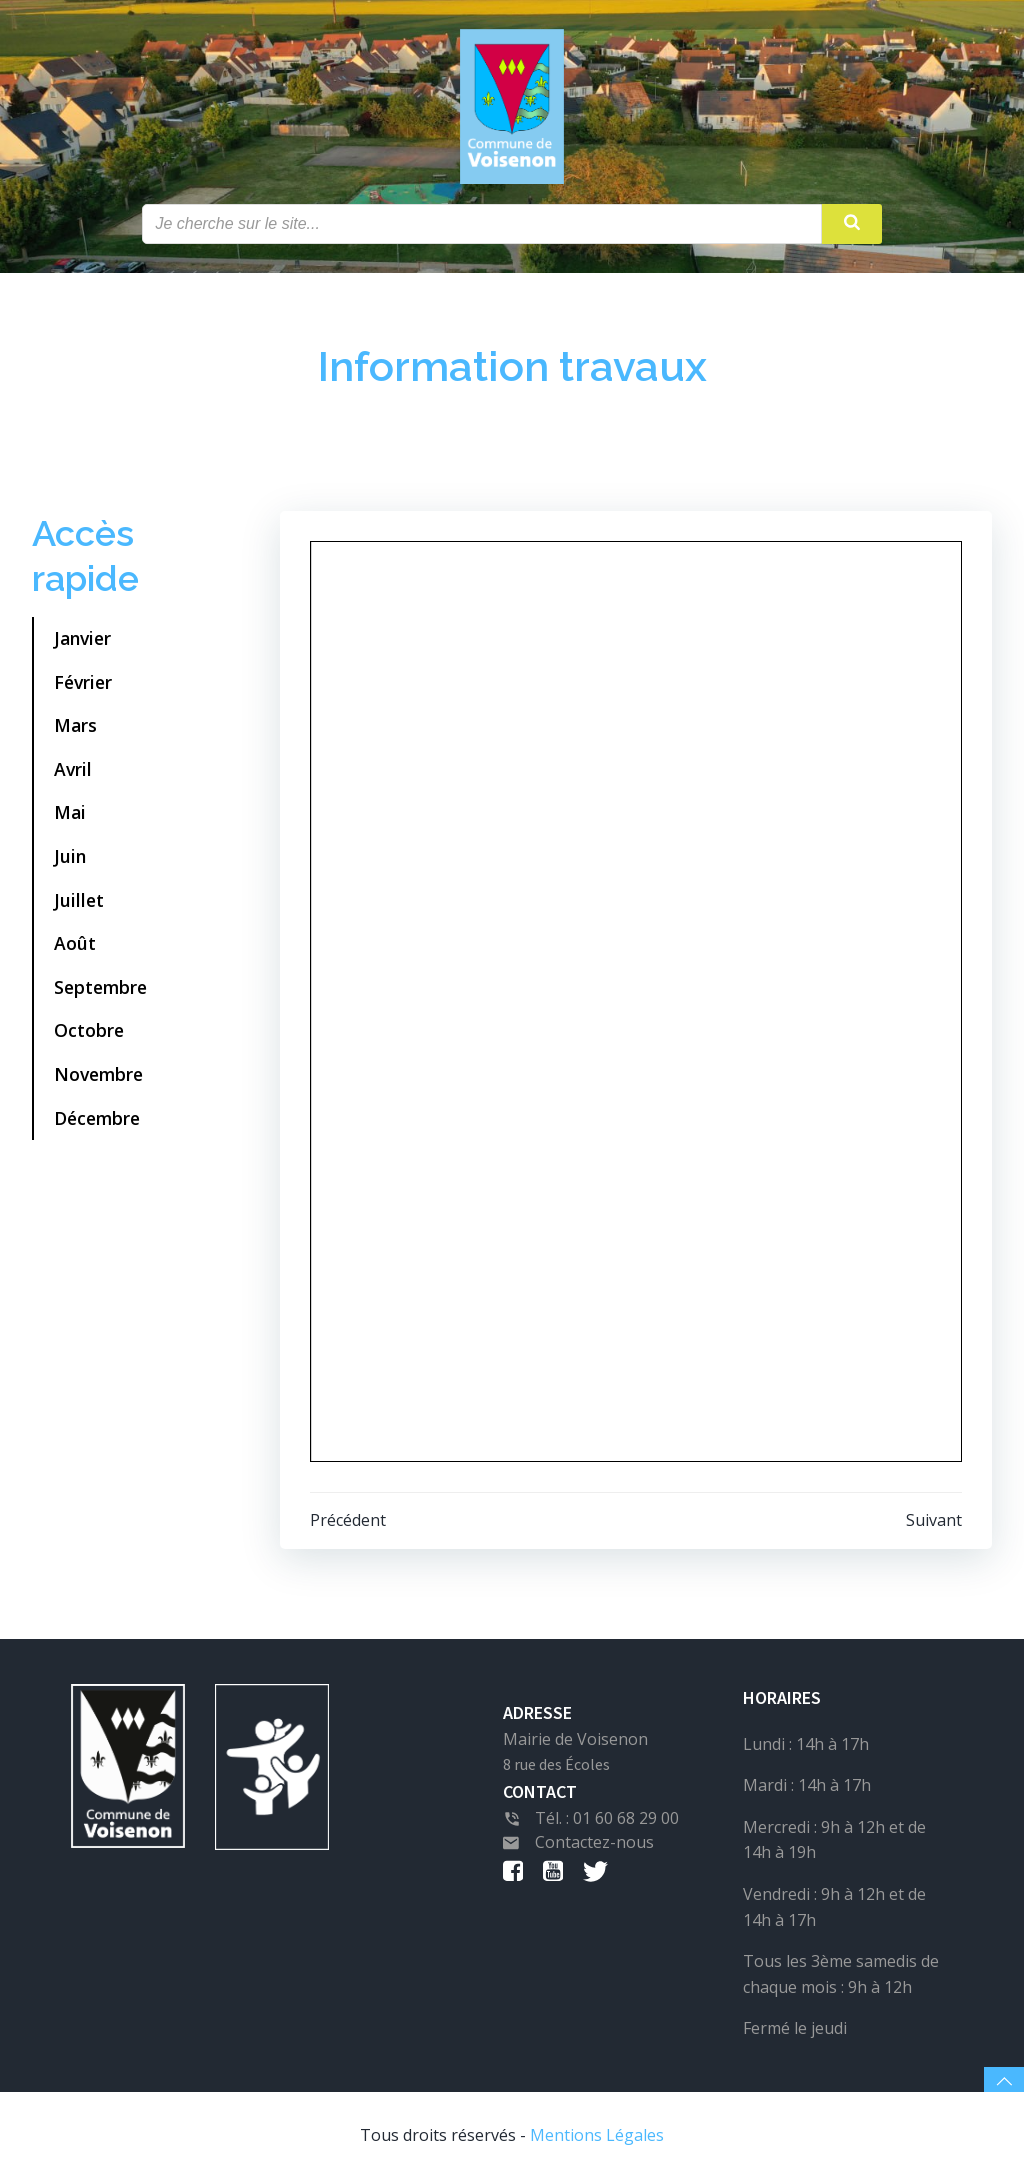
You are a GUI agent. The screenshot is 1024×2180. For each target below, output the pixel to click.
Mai (70, 812)
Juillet (79, 900)
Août (75, 943)
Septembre (100, 987)
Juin (70, 856)
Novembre (98, 1074)
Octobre (89, 1030)
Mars (75, 725)
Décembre (97, 1118)
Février (83, 682)
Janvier (82, 638)
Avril (73, 769)
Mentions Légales (597, 2135)
